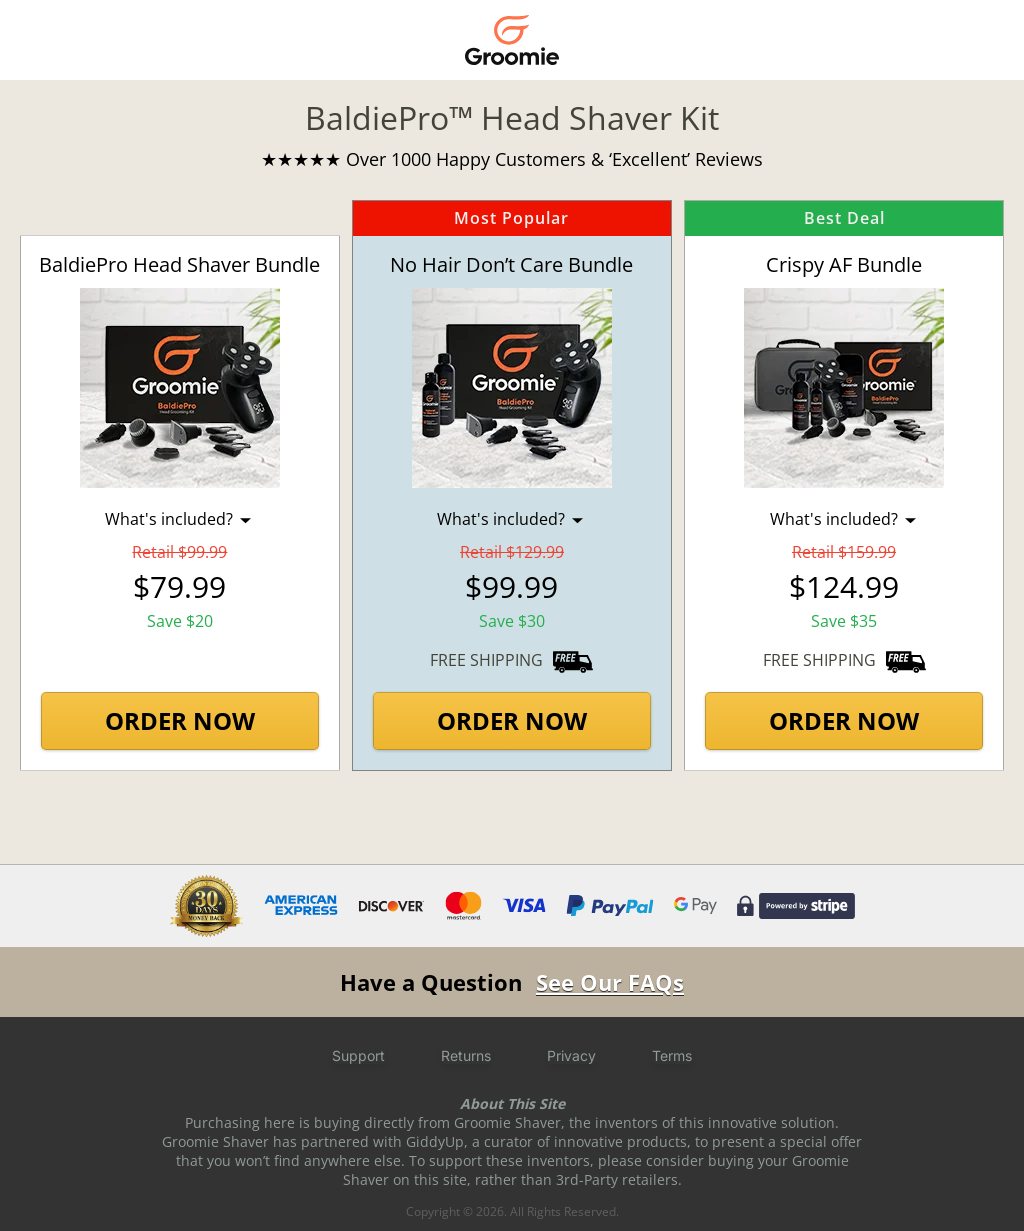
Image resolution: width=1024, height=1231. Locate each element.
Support (358, 1055)
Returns (466, 1055)
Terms (672, 1055)
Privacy (571, 1055)
